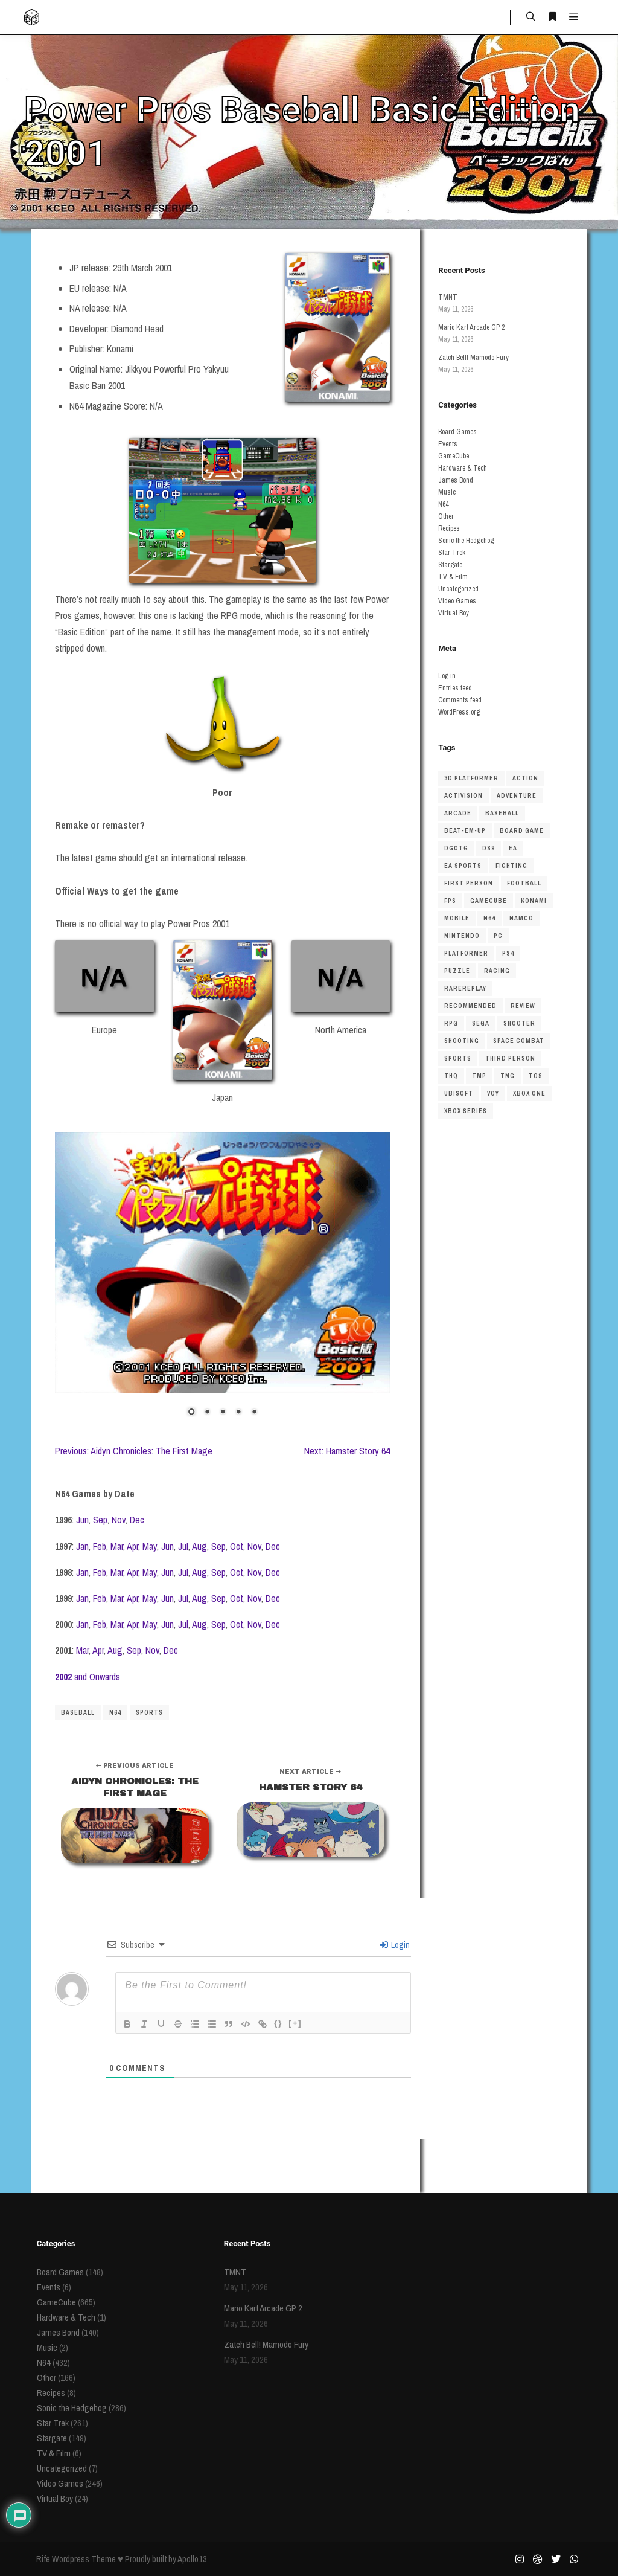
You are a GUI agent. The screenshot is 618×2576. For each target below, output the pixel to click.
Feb (99, 1546)
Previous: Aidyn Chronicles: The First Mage (133, 1450)
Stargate (450, 565)
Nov (119, 1519)
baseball (78, 1713)
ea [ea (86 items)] (513, 848)
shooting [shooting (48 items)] (461, 1041)
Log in (447, 676)
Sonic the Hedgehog (466, 540)
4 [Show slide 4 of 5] (238, 1412)
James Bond (455, 480)
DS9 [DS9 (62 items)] (488, 848)
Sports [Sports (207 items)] (457, 1058)
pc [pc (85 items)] (498, 936)
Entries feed (455, 688)
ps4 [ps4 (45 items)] (508, 953)
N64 (115, 1713)
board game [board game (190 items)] (522, 831)
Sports (149, 1713)
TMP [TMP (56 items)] (479, 1076)
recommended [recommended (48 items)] (470, 1006)
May (149, 1546)
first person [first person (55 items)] (468, 883)
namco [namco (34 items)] (521, 918)
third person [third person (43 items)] (510, 1058)
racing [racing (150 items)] (497, 971)
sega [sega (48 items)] (480, 1023)
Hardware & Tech (462, 468)
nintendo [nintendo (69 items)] (462, 936)
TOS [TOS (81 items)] (536, 1076)
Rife (43, 2558)
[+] (295, 2023)
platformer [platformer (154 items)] (466, 953)
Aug (199, 1546)
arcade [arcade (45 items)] (457, 813)
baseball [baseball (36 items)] (502, 813)
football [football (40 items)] (524, 883)
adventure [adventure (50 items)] (517, 796)
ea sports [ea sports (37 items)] (463, 866)
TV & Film (453, 577)
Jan (82, 1546)
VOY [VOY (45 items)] (493, 1093)
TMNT (447, 297)
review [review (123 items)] (523, 1006)
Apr (132, 1546)
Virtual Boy (453, 613)
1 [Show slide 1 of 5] (191, 1412)
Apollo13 (192, 2558)
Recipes (449, 528)
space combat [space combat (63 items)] (518, 1041)
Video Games (457, 601)
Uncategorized (458, 589)
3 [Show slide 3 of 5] (222, 1412)
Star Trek (451, 552)
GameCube (453, 456)
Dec (137, 1519)
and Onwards (87, 1676)
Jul (183, 1546)
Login (395, 1944)
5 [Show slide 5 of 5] (254, 1412)
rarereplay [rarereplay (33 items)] (465, 988)
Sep (100, 1519)
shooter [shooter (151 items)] (519, 1023)
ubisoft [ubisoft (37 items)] (458, 1093)
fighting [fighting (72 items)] (511, 866)
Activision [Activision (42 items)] (463, 796)
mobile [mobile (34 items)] (457, 918)
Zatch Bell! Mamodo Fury (473, 357)
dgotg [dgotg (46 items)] (456, 848)
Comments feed (460, 700)
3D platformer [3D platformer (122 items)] (471, 778)
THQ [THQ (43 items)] (451, 1076)
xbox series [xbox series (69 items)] (465, 1111)
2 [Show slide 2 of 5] (207, 1412)
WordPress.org (459, 712)
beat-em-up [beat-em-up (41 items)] (465, 831)
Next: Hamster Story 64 (347, 1450)
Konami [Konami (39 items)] (534, 901)
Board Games (457, 432)
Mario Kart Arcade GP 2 (471, 327)
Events (447, 444)
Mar (116, 1546)
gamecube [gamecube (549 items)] (488, 901)
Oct (236, 1546)
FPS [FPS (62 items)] (450, 901)
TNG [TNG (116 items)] (507, 1076)
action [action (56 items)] (525, 778)
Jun (82, 1519)
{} (278, 2023)
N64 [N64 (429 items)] (489, 918)
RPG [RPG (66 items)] (451, 1023)
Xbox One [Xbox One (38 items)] (529, 1093)
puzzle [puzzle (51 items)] (457, 971)
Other (446, 516)
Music (447, 492)
